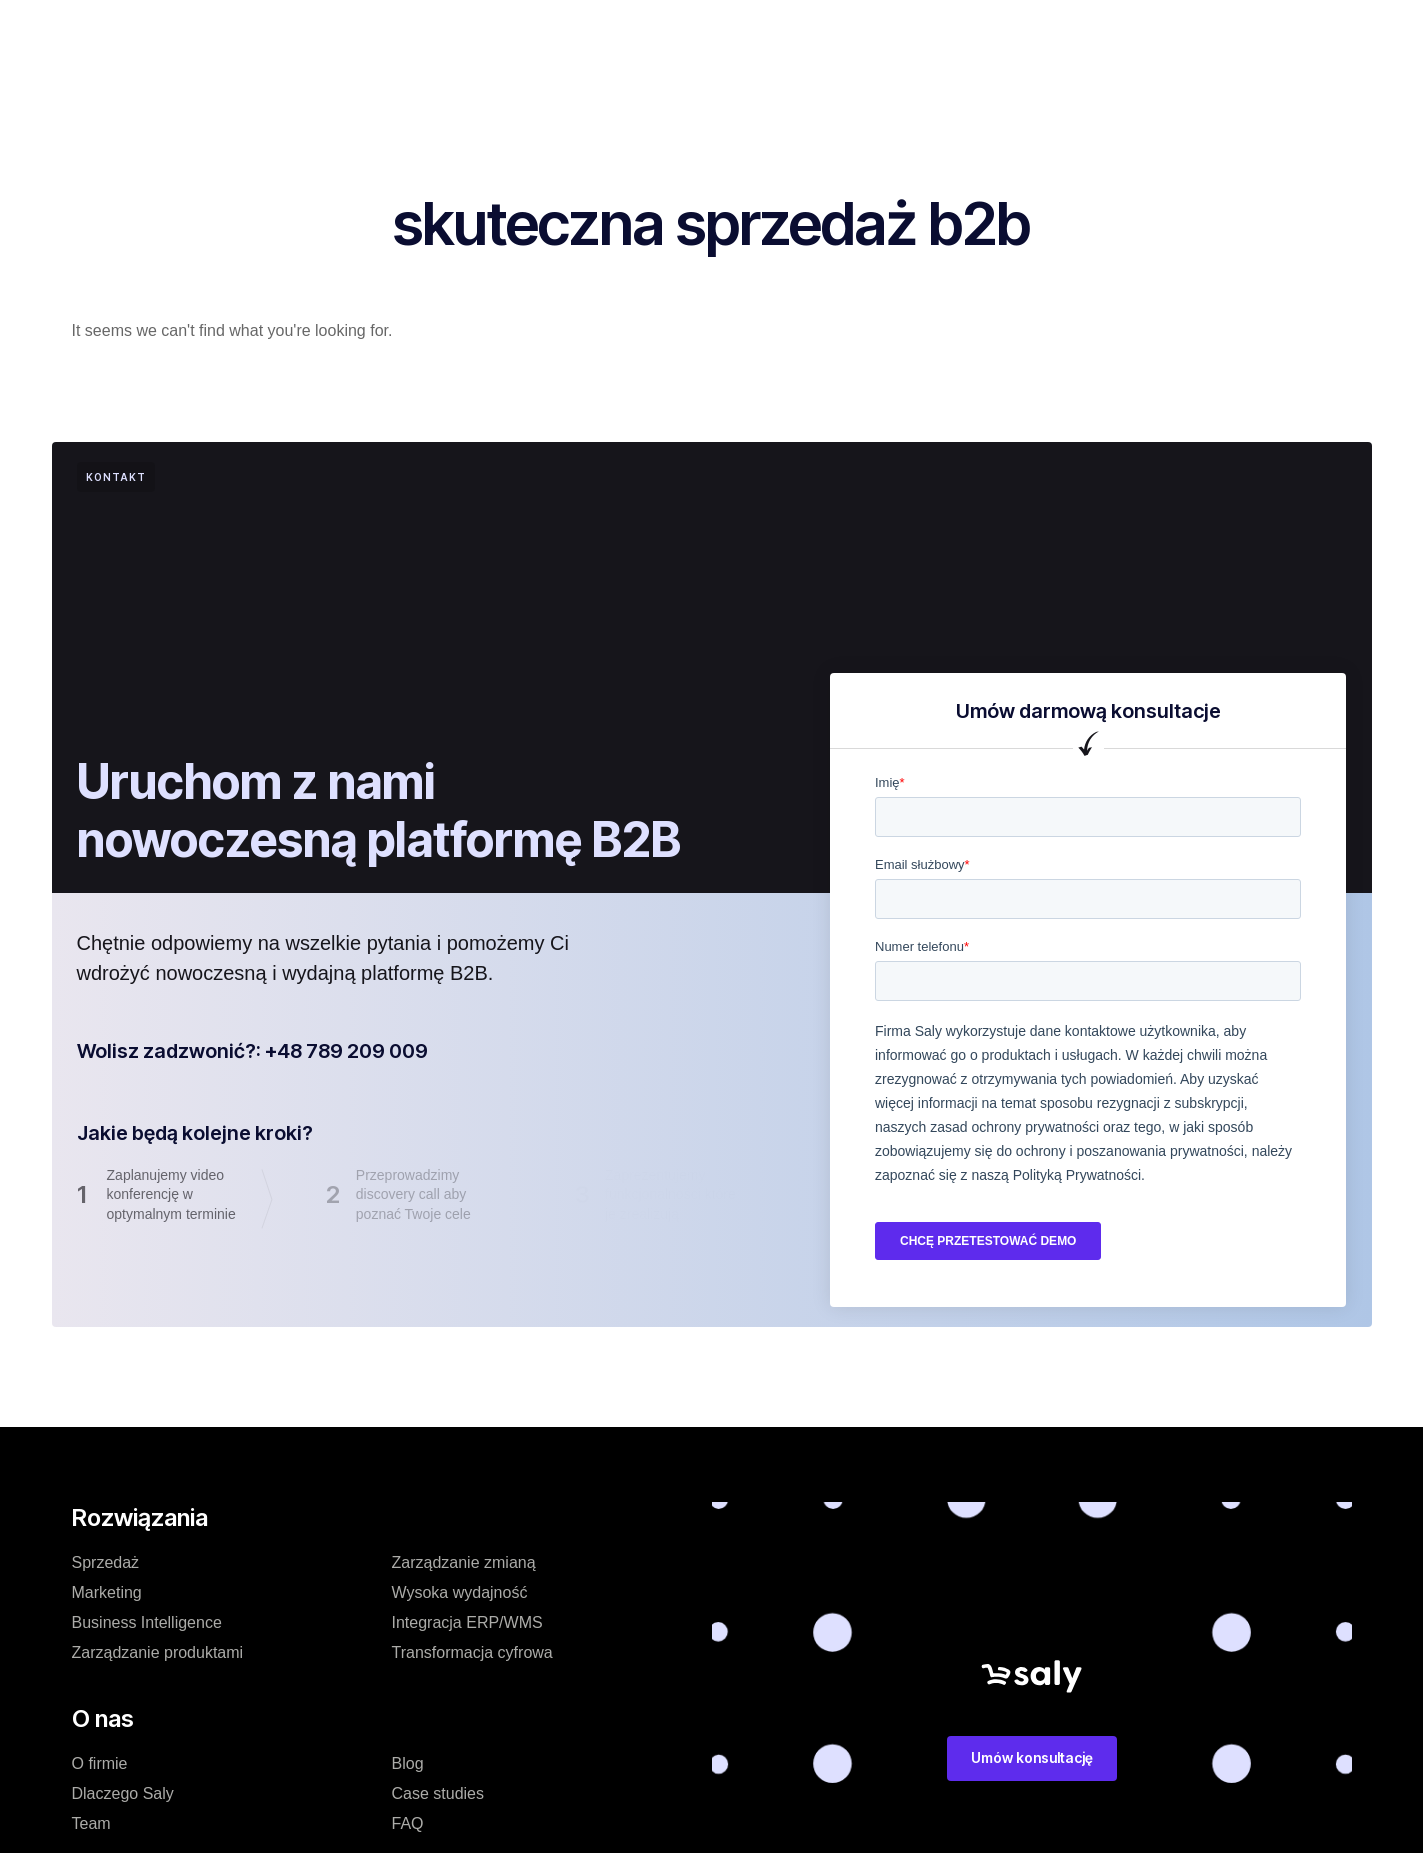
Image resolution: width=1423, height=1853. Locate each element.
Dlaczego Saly (123, 1793)
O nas (686, 34)
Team (91, 1823)
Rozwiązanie (372, 34)
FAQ (408, 1823)
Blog (756, 34)
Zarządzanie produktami (158, 1652)
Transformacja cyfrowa (472, 1652)
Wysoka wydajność (460, 1592)
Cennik (478, 34)
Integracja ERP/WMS (467, 1622)
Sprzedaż (106, 1562)
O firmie (100, 1763)
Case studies (584, 34)
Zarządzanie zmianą (464, 1562)
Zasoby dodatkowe (877, 34)
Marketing (107, 1592)
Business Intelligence (147, 1622)
